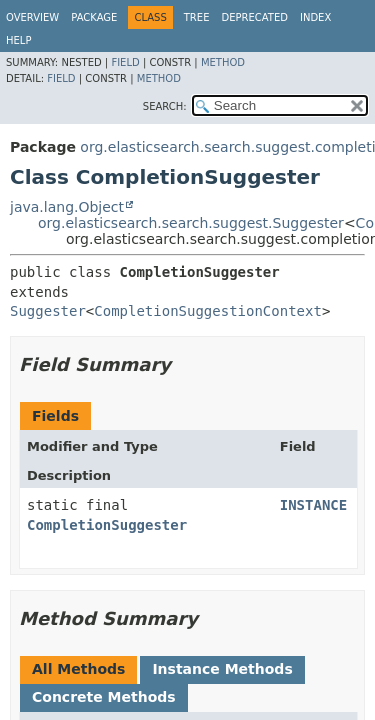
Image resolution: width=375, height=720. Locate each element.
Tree (197, 17)
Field (125, 62)
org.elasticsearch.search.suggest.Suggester (191, 223)
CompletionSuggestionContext (208, 311)
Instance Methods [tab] (222, 669)
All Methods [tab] (78, 669)
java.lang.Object (67, 207)
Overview (32, 17)
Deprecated (254, 17)
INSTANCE (313, 505)
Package (94, 17)
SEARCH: (165, 106)
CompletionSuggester (107, 525)
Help (18, 40)
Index (315, 17)
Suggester (48, 311)
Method (223, 62)
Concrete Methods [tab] (104, 697)
